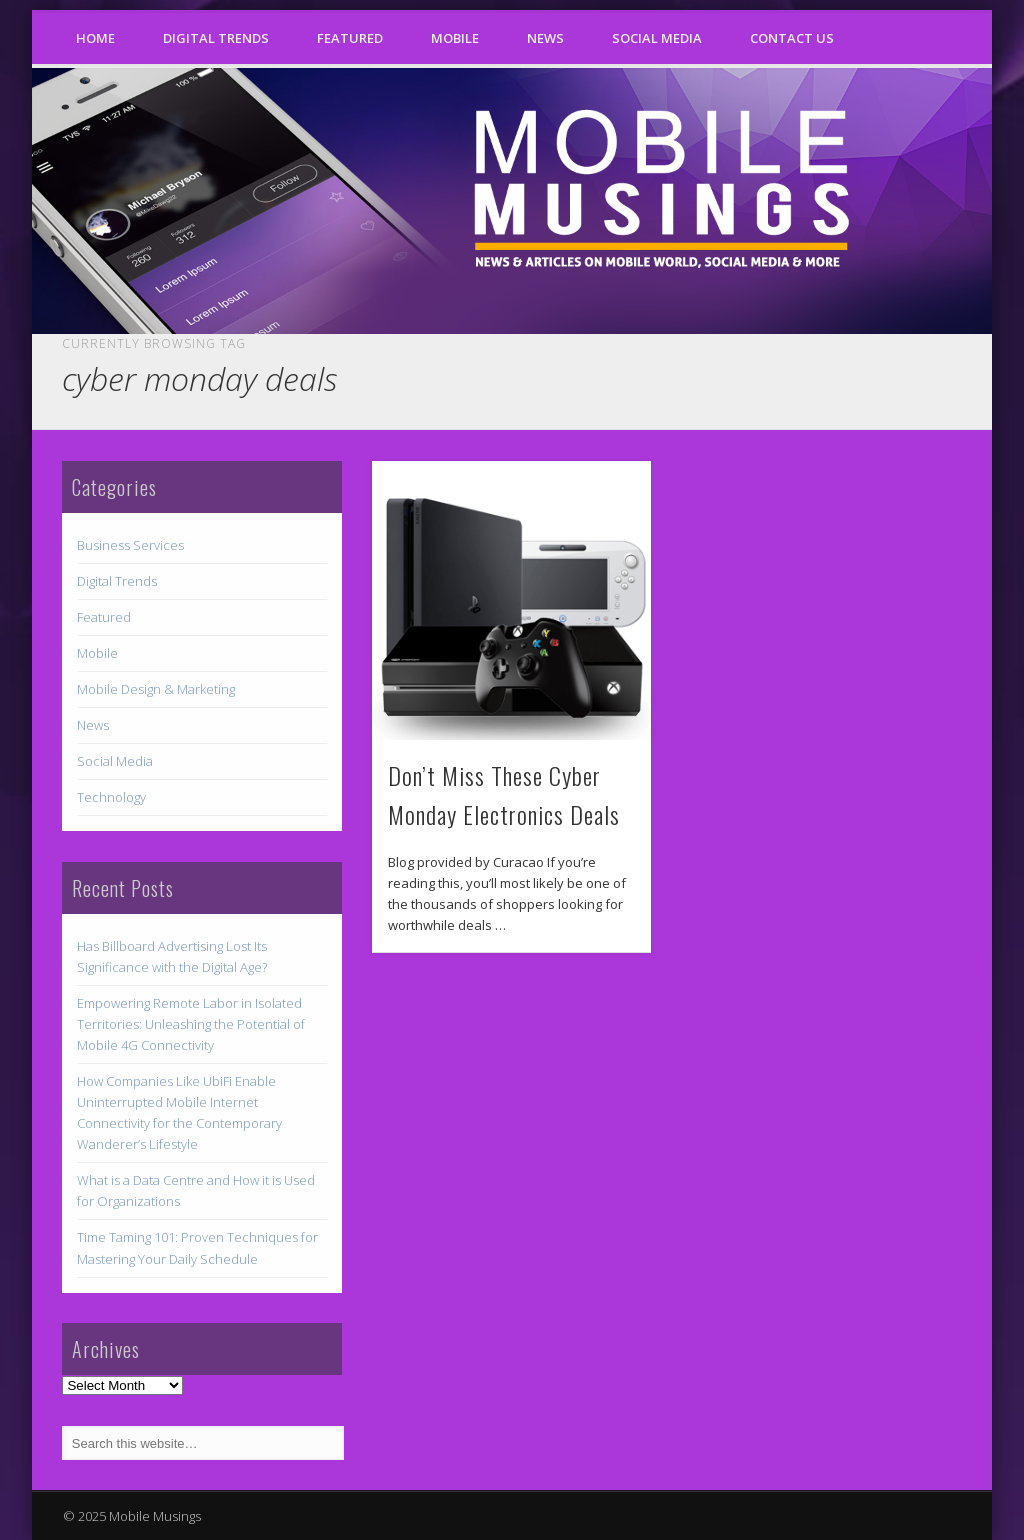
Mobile (455, 38)
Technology (111, 797)
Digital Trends (216, 38)
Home (95, 38)
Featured (350, 38)
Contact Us (792, 38)
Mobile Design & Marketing (156, 689)
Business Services (130, 545)
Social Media (657, 38)
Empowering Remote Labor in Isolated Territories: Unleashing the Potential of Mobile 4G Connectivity (191, 1024)
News (545, 38)
